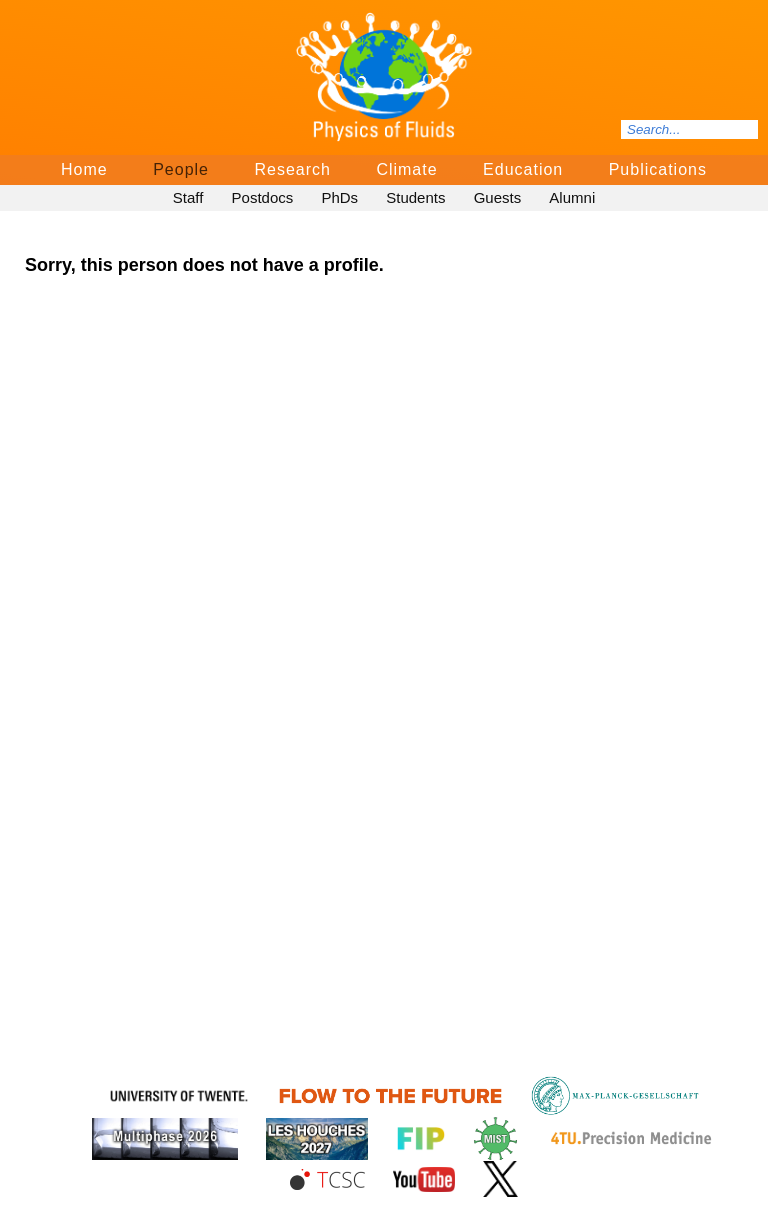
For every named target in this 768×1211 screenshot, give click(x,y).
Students (415, 197)
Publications (658, 169)
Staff (188, 197)
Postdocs (263, 197)
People (181, 169)
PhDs (339, 197)
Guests (498, 197)
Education (523, 169)
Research (292, 169)
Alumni (572, 197)
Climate (406, 169)
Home (84, 169)
